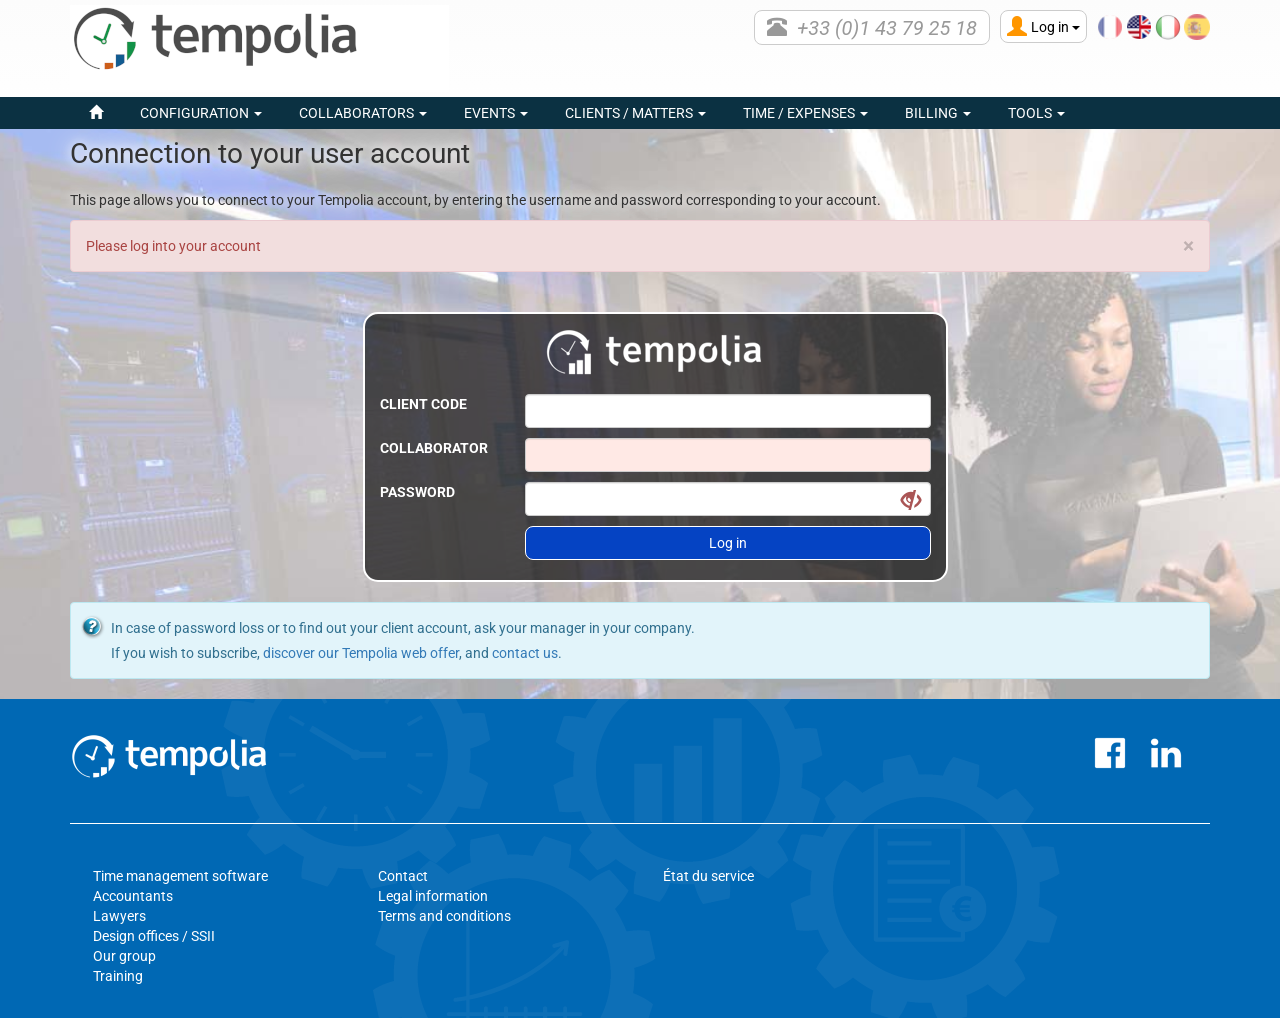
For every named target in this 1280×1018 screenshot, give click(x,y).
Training (118, 976)
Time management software (180, 876)
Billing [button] (938, 113)
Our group (124, 956)
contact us (525, 653)
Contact (403, 876)
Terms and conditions (444, 916)
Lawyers (119, 916)
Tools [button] (1036, 113)
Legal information (433, 896)
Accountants (133, 896)
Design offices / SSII (154, 936)
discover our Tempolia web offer (361, 653)
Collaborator (434, 448)
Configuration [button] (201, 113)
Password (417, 492)
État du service (708, 876)
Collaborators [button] (363, 113)
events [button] (496, 113)
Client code (423, 404)
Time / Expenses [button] (805, 113)
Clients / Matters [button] (635, 113)
